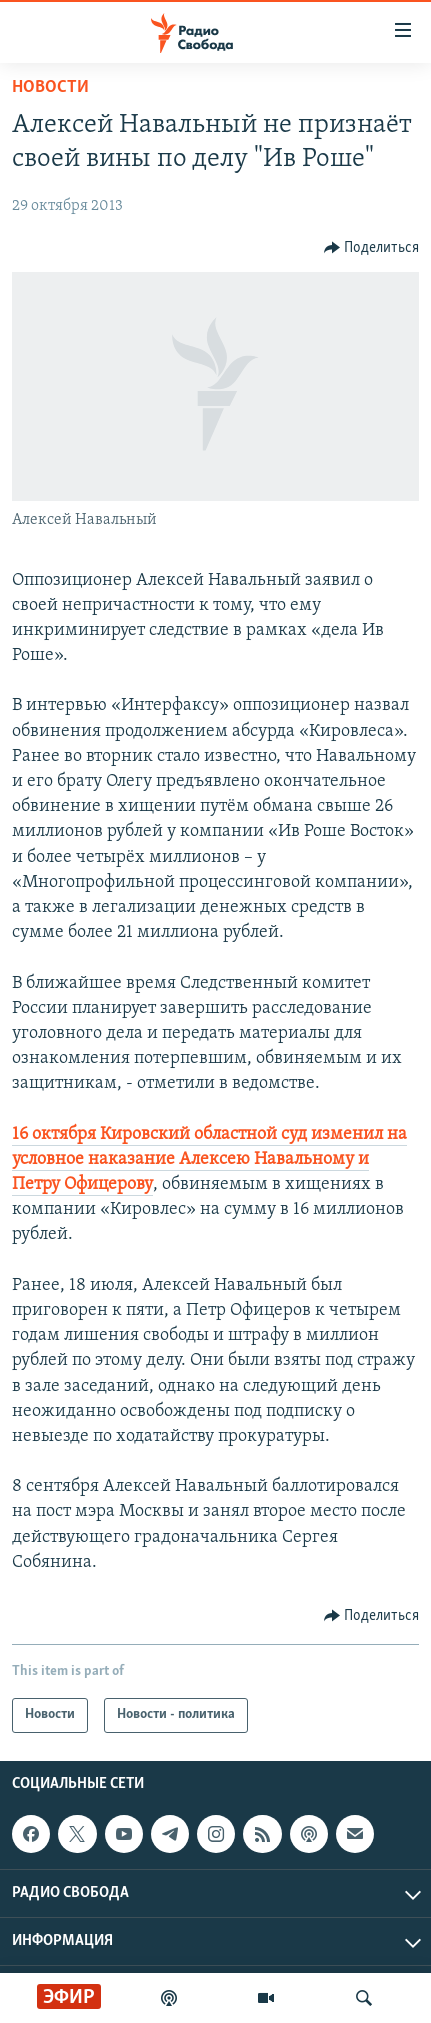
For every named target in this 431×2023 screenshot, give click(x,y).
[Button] (372, 248)
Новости (50, 87)
